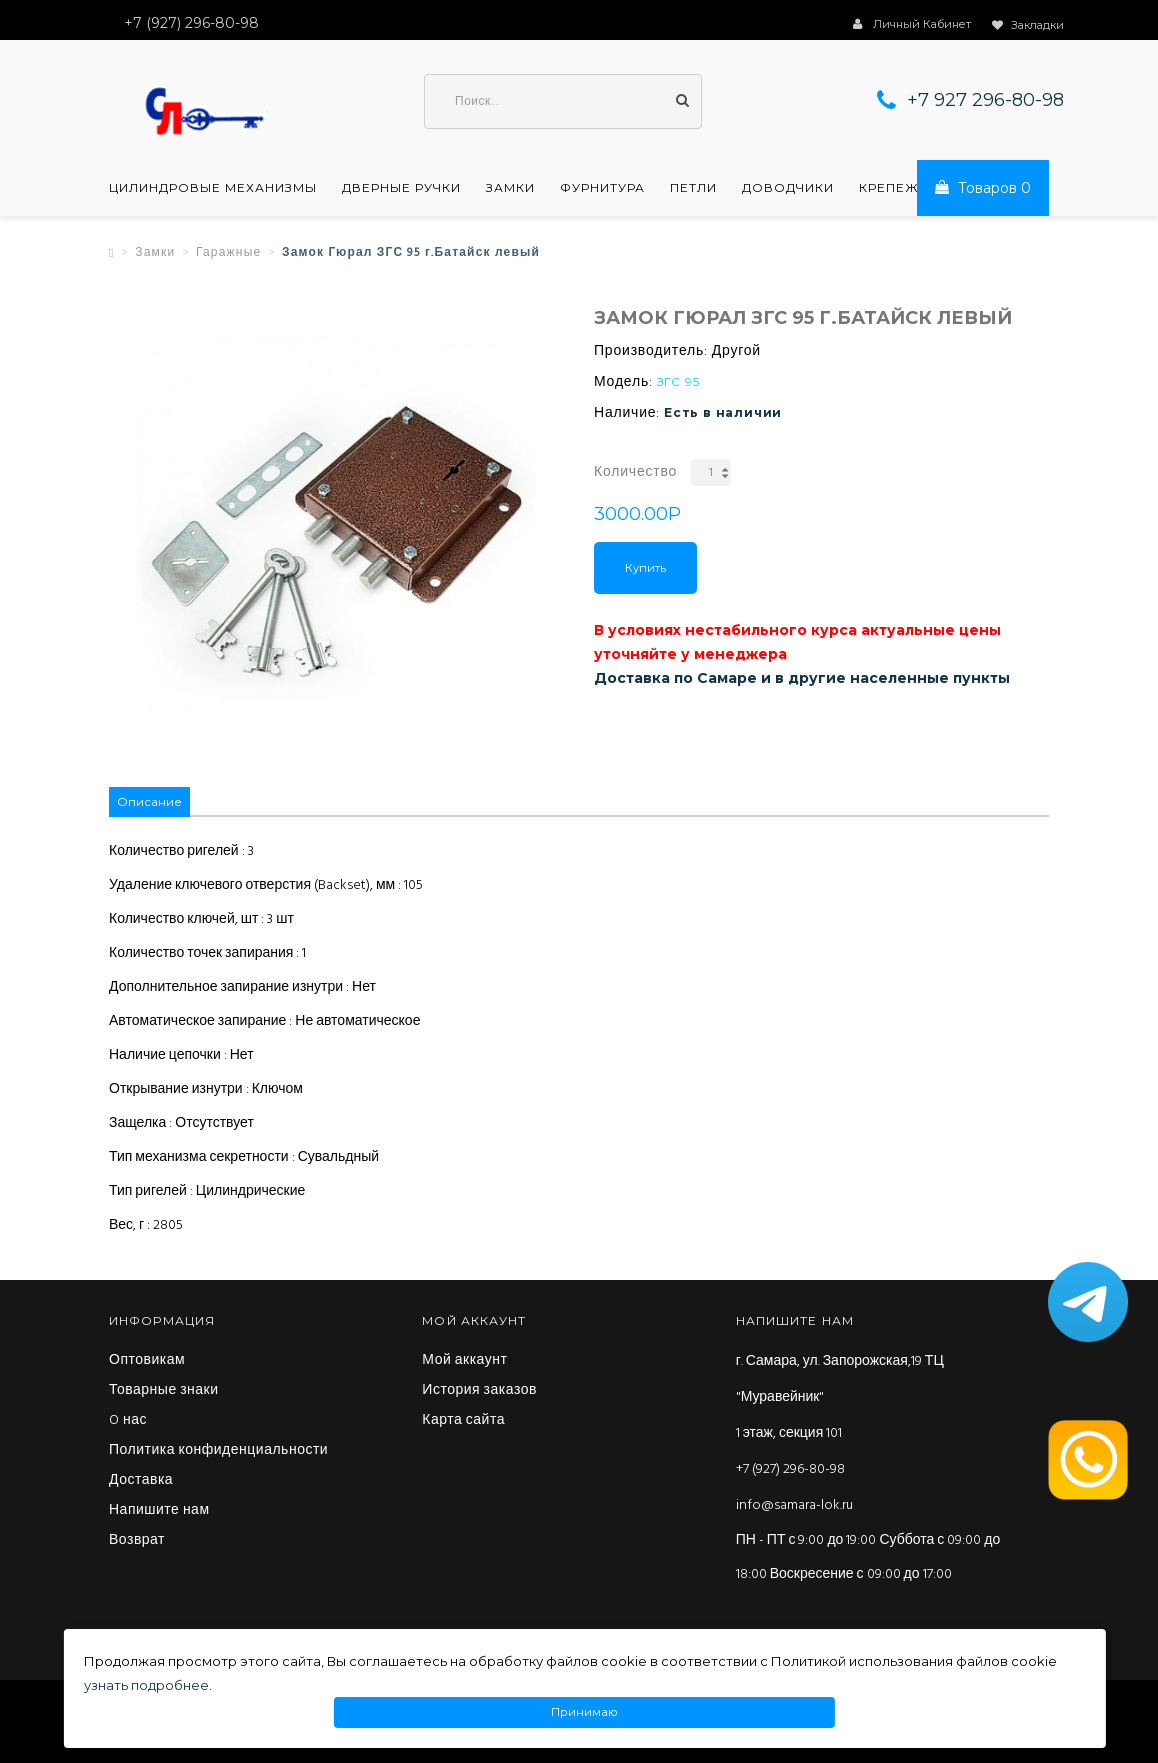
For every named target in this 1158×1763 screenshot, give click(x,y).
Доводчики (788, 188)
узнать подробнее (146, 1685)
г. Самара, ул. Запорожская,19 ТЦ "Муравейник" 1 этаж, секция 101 (840, 1397)
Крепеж (889, 188)
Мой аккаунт (464, 1361)
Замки (510, 188)
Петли (693, 188)
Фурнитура (602, 188)
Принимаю (584, 1712)
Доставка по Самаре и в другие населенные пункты (802, 678)
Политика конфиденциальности (218, 1451)
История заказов (479, 1391)
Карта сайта (463, 1421)
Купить (645, 568)
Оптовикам (147, 1361)
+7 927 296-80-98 (985, 100)
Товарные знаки (164, 1391)
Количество (635, 472)
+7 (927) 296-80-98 (790, 1469)
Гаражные (228, 253)
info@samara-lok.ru (794, 1505)
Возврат (137, 1541)
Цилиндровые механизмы (213, 188)
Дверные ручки (401, 188)
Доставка (141, 1481)
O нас (128, 1421)
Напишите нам (159, 1511)
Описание (149, 801)
